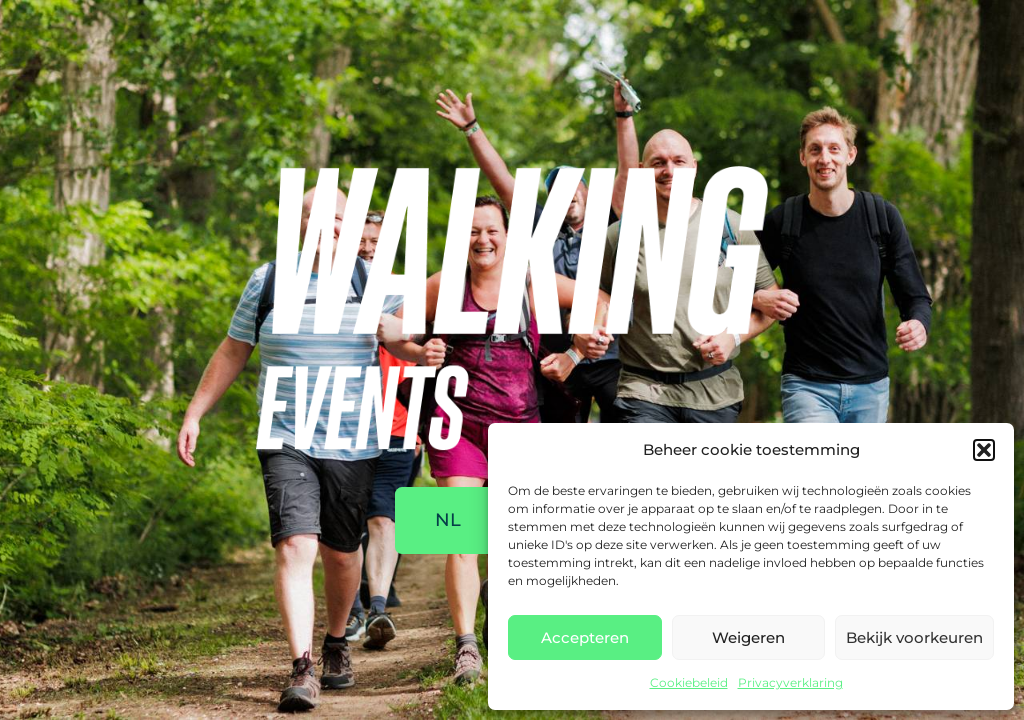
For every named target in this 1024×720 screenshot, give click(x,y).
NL (448, 520)
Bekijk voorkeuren (914, 637)
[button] (984, 450)
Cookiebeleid (689, 682)
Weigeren (748, 637)
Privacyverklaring (790, 682)
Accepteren (585, 637)
